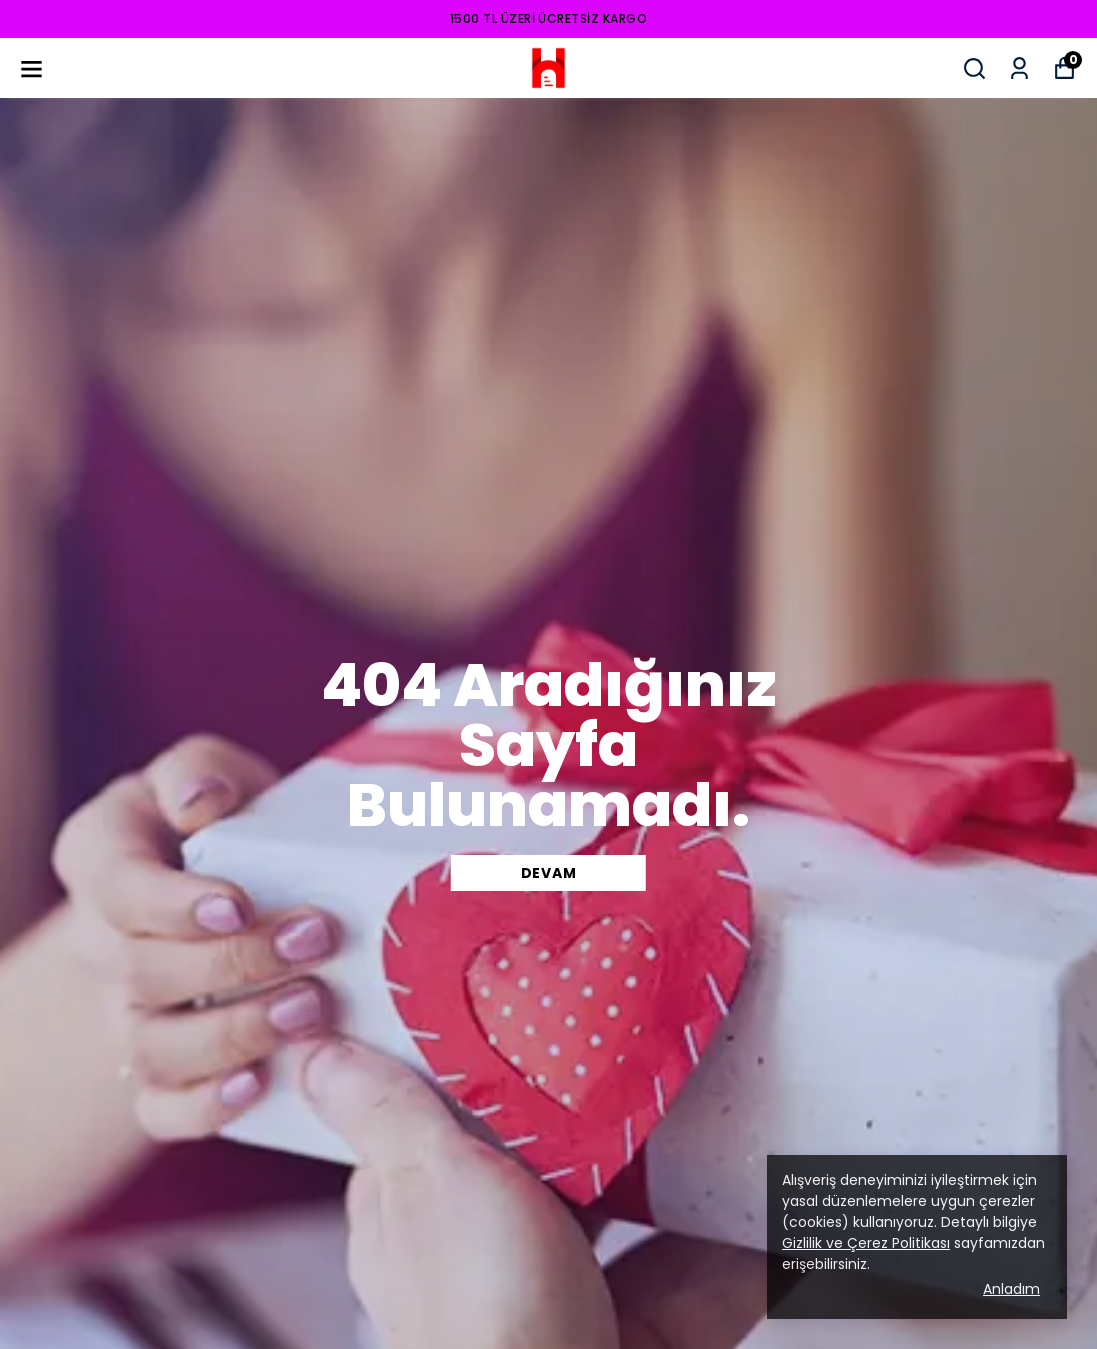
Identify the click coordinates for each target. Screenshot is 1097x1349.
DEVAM (549, 873)
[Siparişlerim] (1019, 68)
